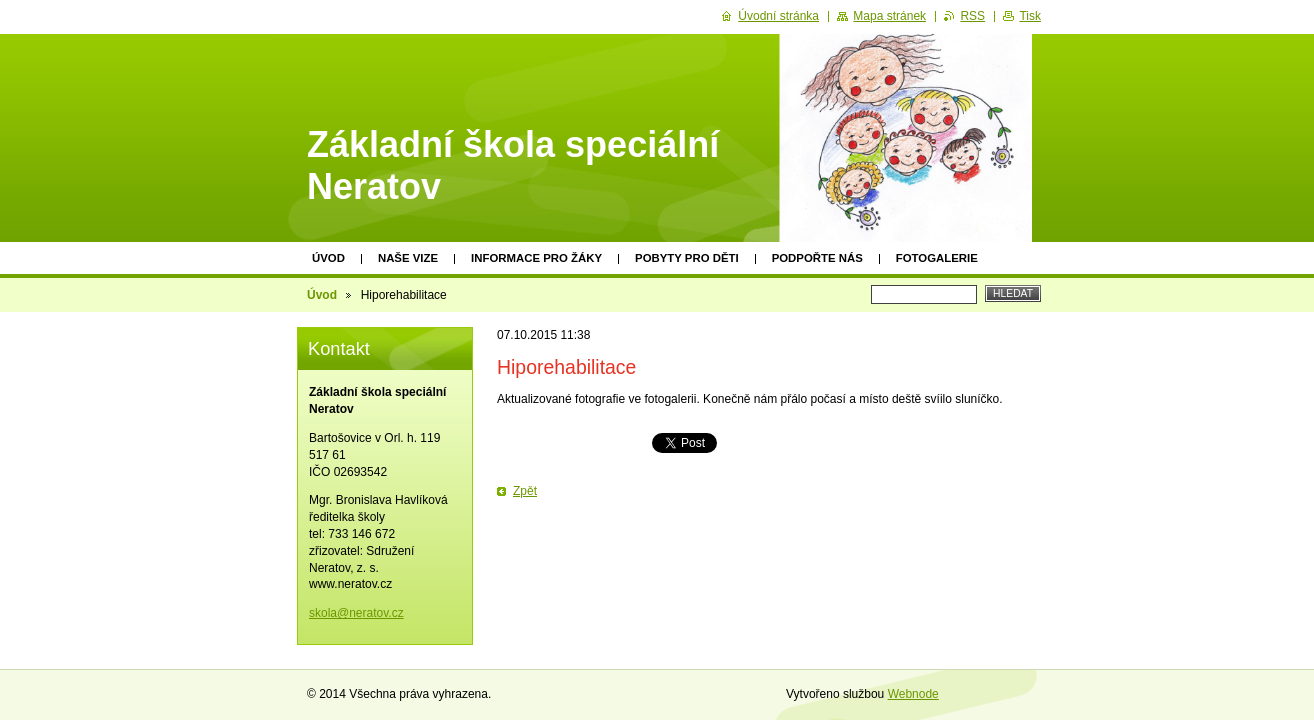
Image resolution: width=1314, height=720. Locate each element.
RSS (972, 16)
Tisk (1030, 16)
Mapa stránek (889, 16)
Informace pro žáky (536, 258)
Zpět (525, 491)
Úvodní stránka (778, 16)
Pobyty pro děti (687, 258)
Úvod (328, 258)
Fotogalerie (937, 258)
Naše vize (408, 258)
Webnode (913, 694)
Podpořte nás (817, 258)
